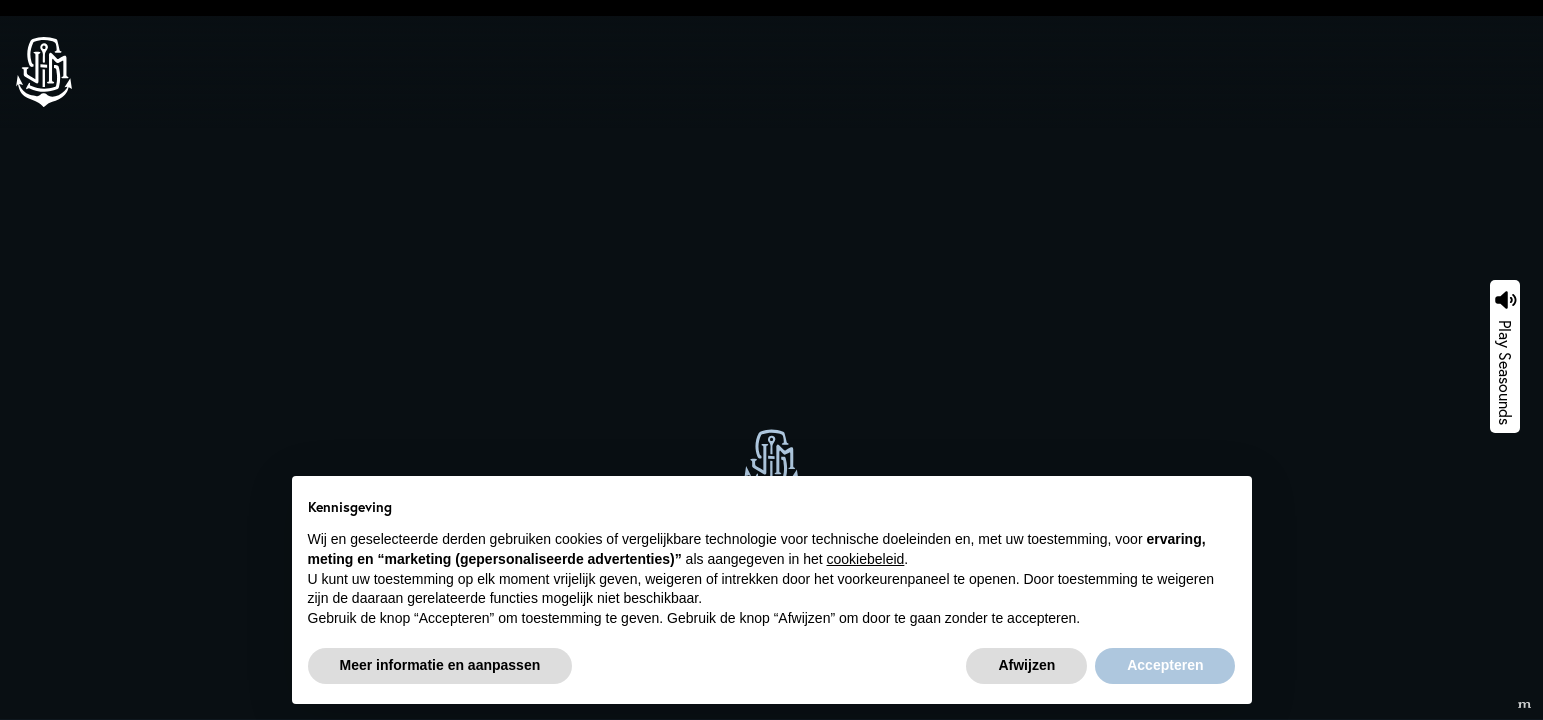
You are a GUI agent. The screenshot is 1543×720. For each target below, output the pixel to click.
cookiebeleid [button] (866, 559)
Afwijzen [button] (1026, 665)
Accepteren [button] (1165, 665)
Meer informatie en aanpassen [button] (440, 665)
